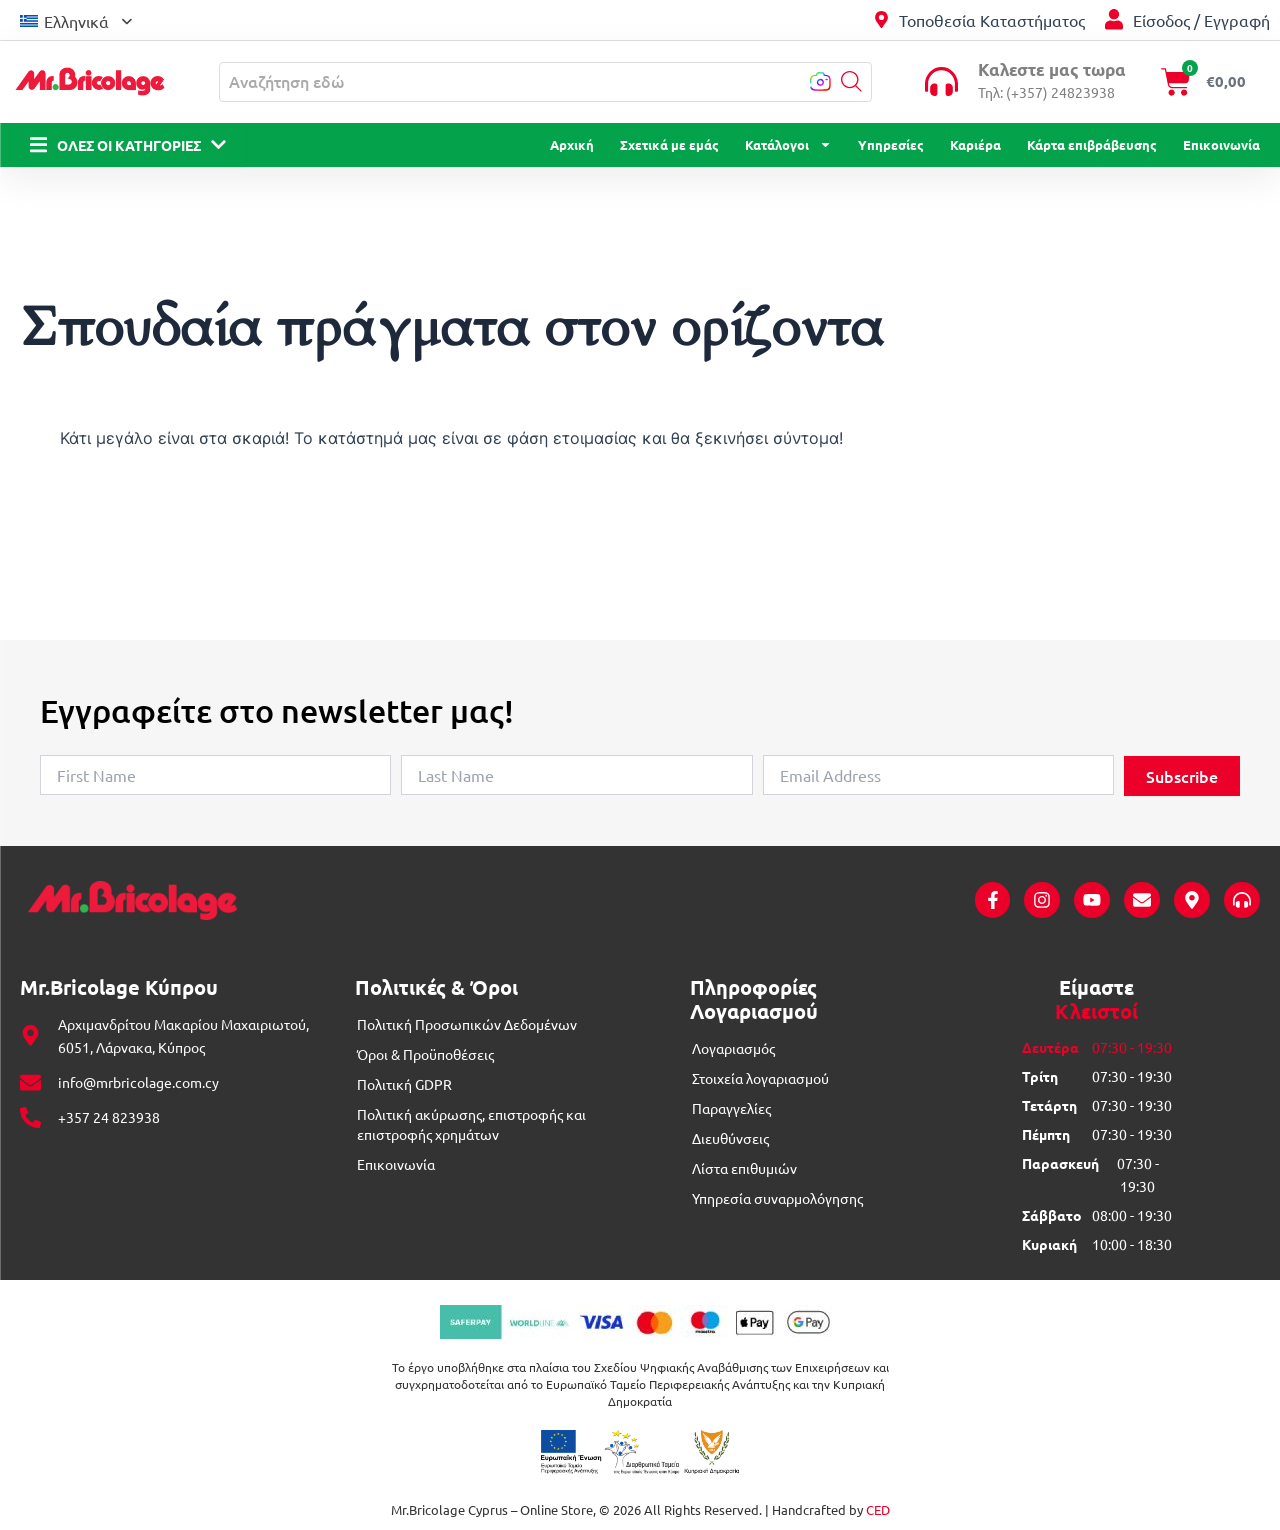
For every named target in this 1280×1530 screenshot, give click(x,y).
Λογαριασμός (733, 1048)
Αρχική (572, 144)
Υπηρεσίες (891, 144)
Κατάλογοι (788, 145)
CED (878, 1509)
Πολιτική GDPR (404, 1084)
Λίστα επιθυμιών (744, 1168)
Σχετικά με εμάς (669, 144)
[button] (851, 81)
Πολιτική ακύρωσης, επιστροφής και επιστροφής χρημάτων (471, 1124)
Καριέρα (975, 144)
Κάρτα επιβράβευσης (1092, 144)
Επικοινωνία (1221, 144)
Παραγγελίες (731, 1108)
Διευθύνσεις (730, 1138)
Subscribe (1182, 776)
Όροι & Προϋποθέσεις (425, 1054)
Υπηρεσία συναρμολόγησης (777, 1198)
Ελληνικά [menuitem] (76, 21)
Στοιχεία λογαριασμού (760, 1078)
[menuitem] (76, 19)
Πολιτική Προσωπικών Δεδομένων (467, 1024)
